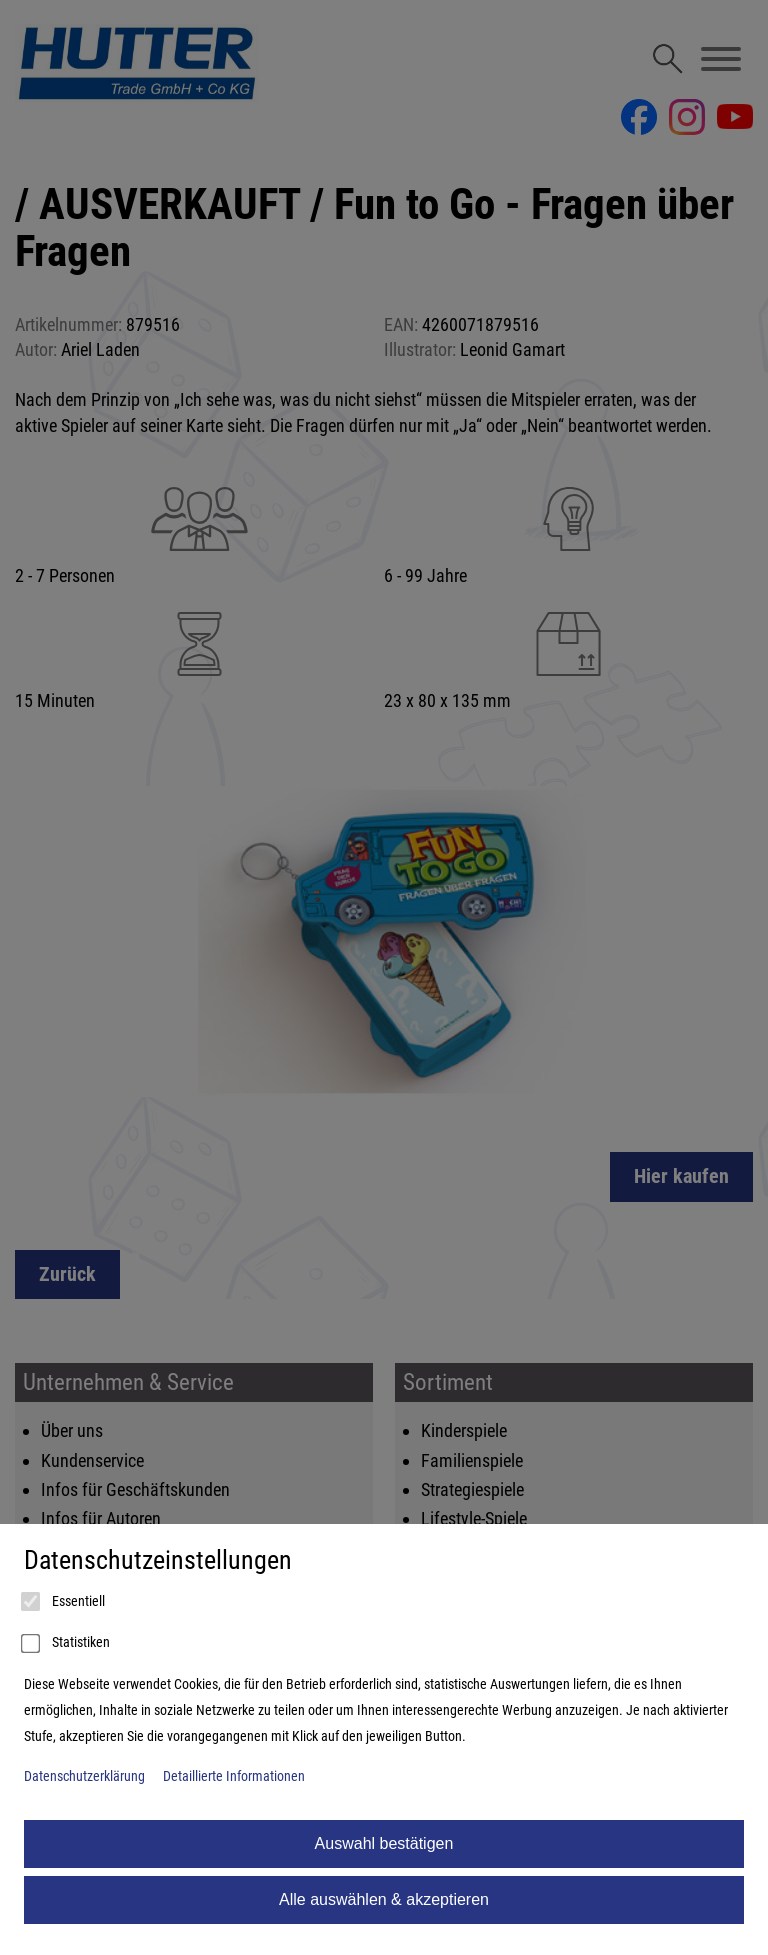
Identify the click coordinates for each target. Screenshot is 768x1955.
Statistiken (67, 1644)
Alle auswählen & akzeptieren (384, 1899)
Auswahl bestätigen (384, 1843)
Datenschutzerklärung (84, 1776)
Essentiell (64, 1602)
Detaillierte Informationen (234, 1776)
